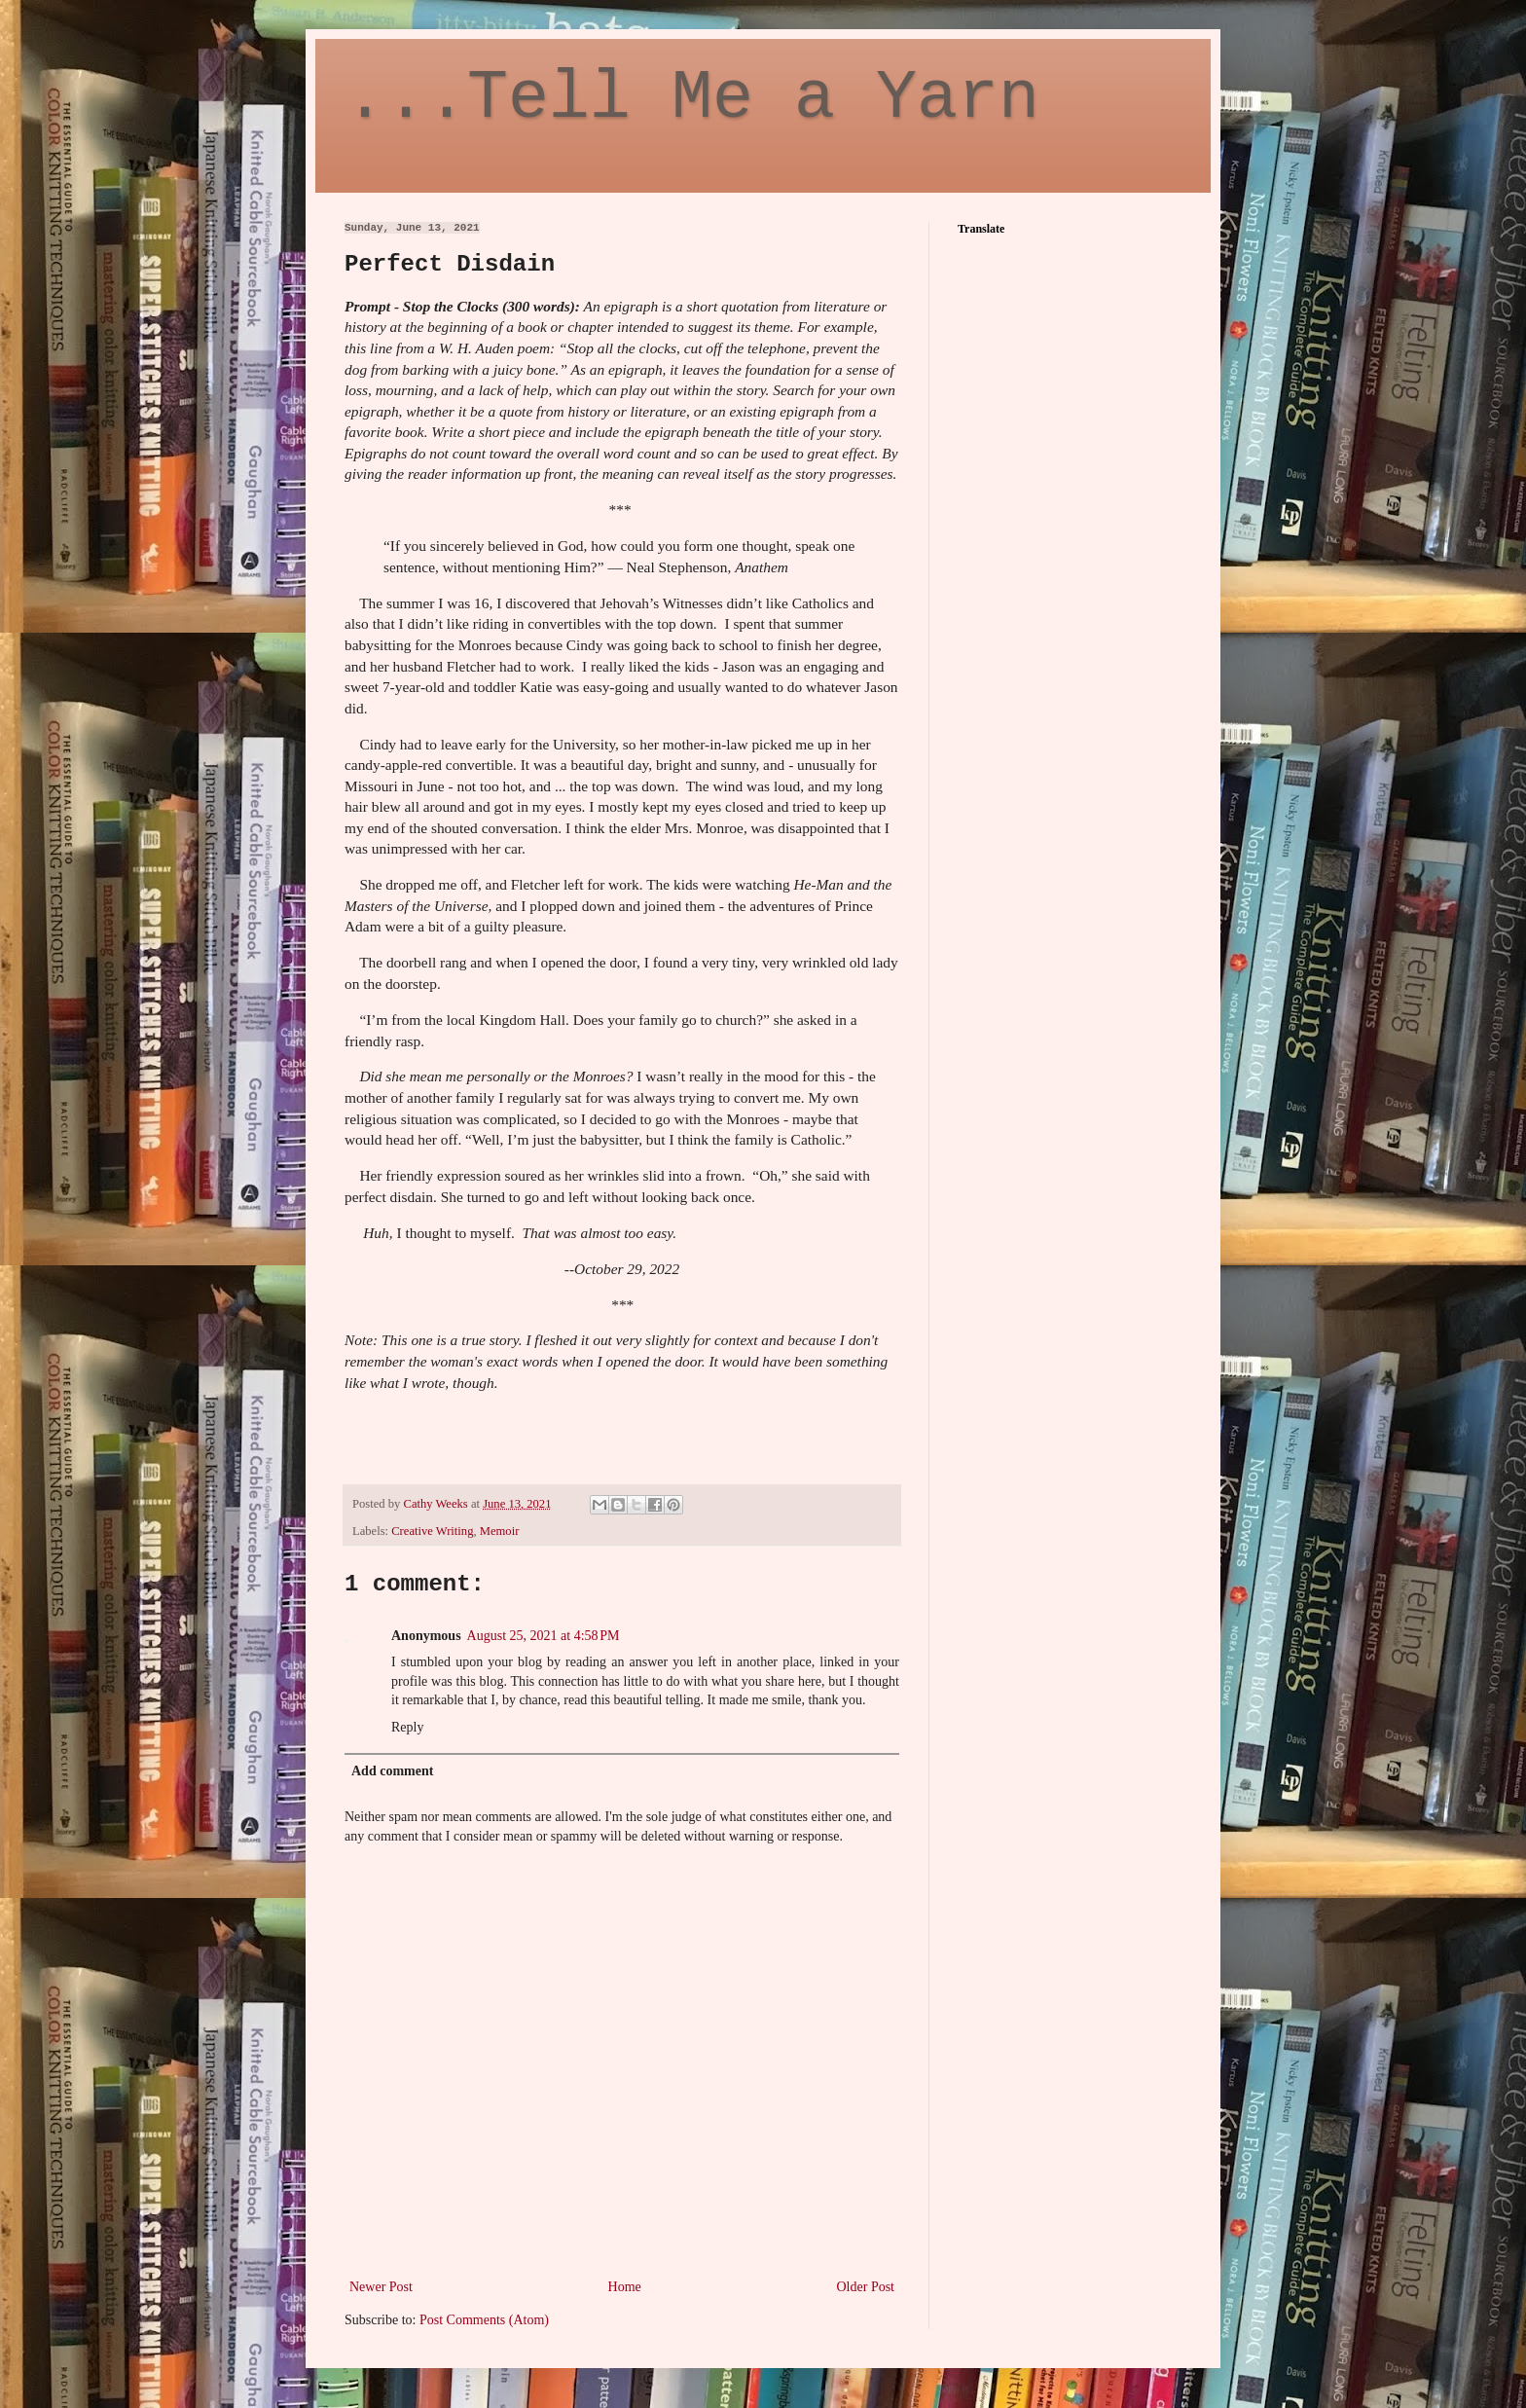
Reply (407, 1727)
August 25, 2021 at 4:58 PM (543, 1635)
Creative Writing (432, 1531)
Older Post (866, 2287)
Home (624, 2287)
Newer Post (381, 2287)
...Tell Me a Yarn (692, 98)
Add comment (392, 1771)
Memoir (500, 1531)
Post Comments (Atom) (484, 2320)
